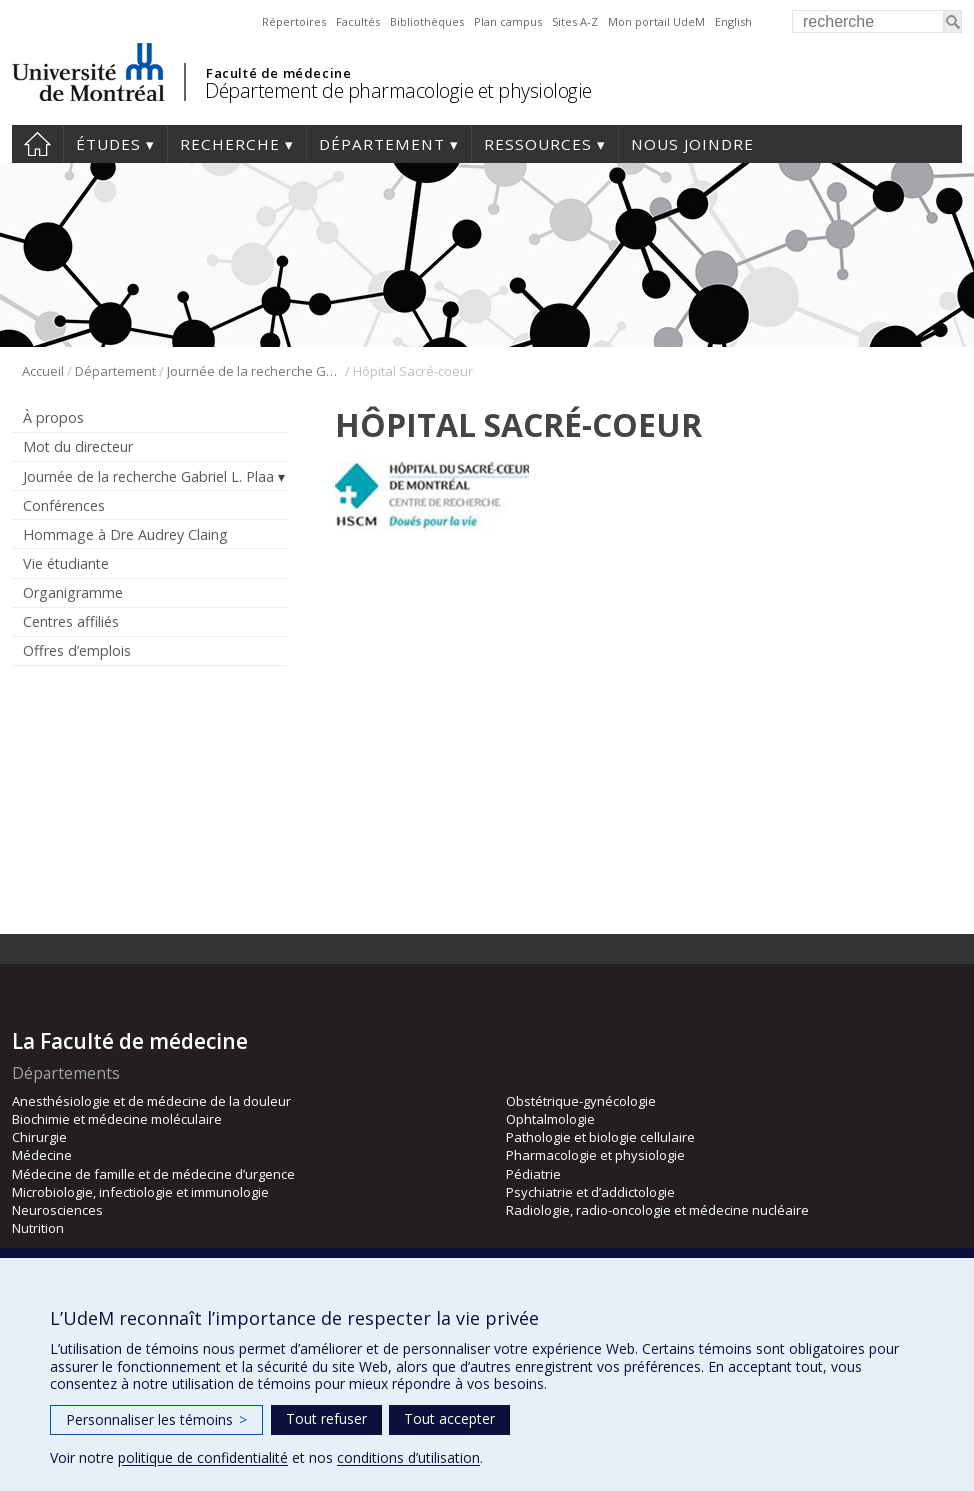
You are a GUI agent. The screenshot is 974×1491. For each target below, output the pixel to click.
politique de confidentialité (203, 1457)
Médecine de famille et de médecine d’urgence (153, 1174)
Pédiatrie (533, 1174)
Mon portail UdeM (656, 21)
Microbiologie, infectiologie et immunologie (140, 1192)
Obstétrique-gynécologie (581, 1101)
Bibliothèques (427, 21)
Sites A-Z (575, 21)
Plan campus (508, 21)
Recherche (230, 144)
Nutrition (38, 1228)
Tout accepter (449, 1418)
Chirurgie (39, 1137)
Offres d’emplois (77, 650)
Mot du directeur (78, 446)
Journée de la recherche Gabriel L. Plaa (254, 371)
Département (382, 144)
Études (108, 144)
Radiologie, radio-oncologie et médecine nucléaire (657, 1210)
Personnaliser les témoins (156, 1419)
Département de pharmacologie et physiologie (398, 90)
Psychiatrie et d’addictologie (590, 1192)
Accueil (37, 144)
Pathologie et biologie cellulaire (600, 1137)
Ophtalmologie (550, 1119)
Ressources (538, 144)
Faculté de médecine (278, 73)
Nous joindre (692, 144)
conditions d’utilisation (408, 1457)
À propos (53, 417)
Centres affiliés (71, 621)
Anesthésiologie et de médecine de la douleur (151, 1101)
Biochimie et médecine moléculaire (117, 1119)
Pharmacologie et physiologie (595, 1155)
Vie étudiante (66, 563)
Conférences (64, 505)
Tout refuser (326, 1418)
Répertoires (294, 21)
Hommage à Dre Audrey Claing (125, 534)
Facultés (358, 21)
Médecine (42, 1155)
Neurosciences (57, 1210)
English (733, 21)
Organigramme (73, 592)
